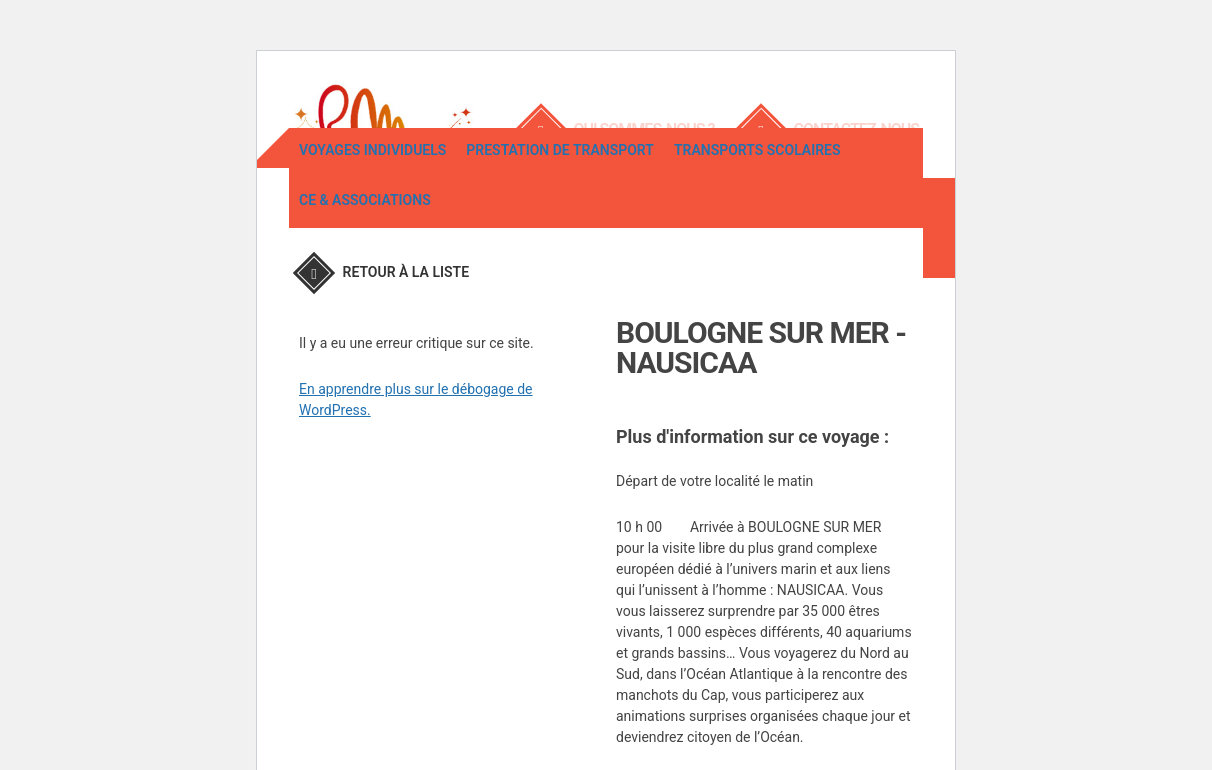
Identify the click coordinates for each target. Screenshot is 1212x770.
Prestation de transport (560, 223)
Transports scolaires (757, 223)
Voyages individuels (372, 223)
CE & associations (365, 273)
